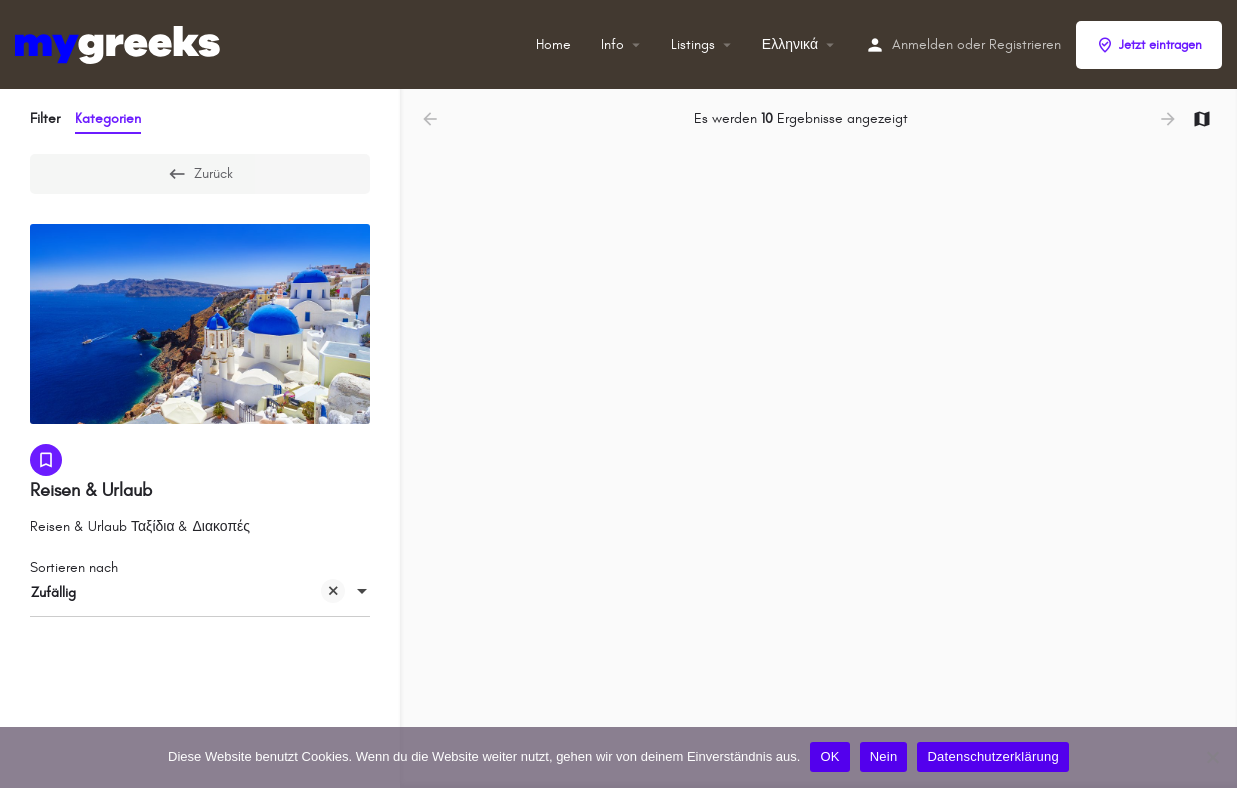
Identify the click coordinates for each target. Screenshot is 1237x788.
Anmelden (922, 44)
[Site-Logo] (120, 43)
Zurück (200, 174)
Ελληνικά (790, 44)
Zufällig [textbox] (188, 594)
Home (553, 44)
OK (829, 756)
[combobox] (200, 593)
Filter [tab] (45, 118)
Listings (693, 44)
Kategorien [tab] (108, 118)
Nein (884, 756)
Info (612, 44)
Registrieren (1025, 44)
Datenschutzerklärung (992, 756)
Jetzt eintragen (1149, 45)
